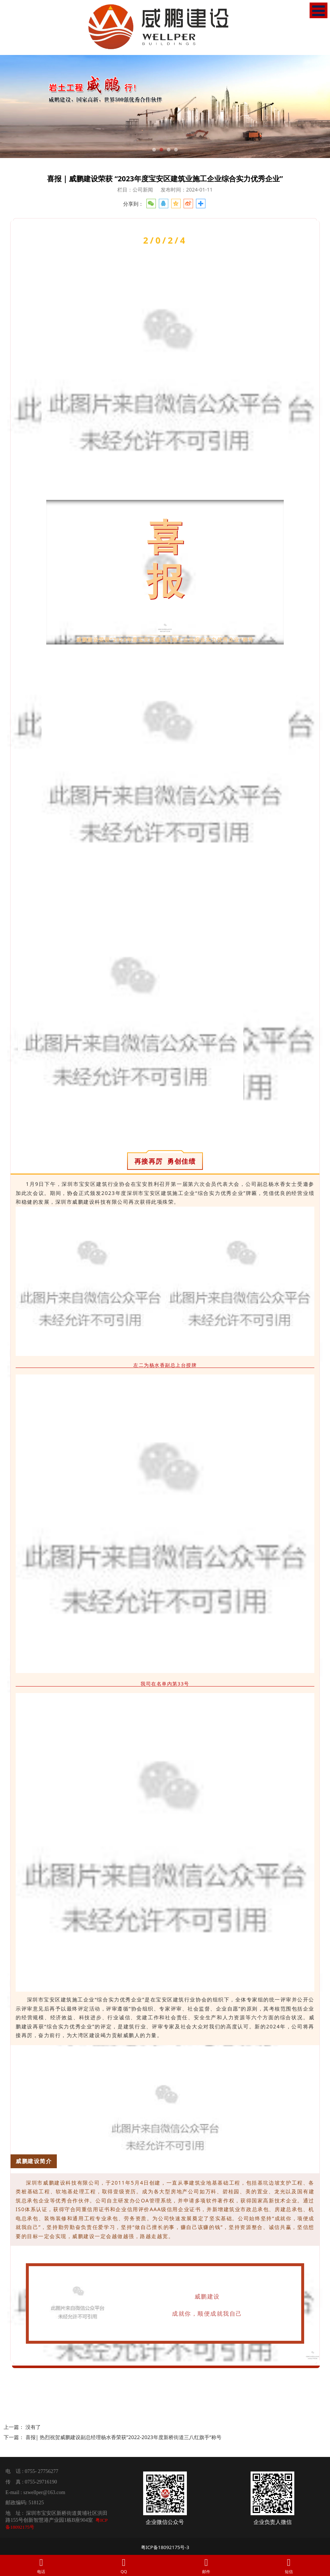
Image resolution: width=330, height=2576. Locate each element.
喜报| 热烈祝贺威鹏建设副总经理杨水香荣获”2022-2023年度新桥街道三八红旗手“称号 (123, 2437)
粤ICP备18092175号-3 (165, 2547)
